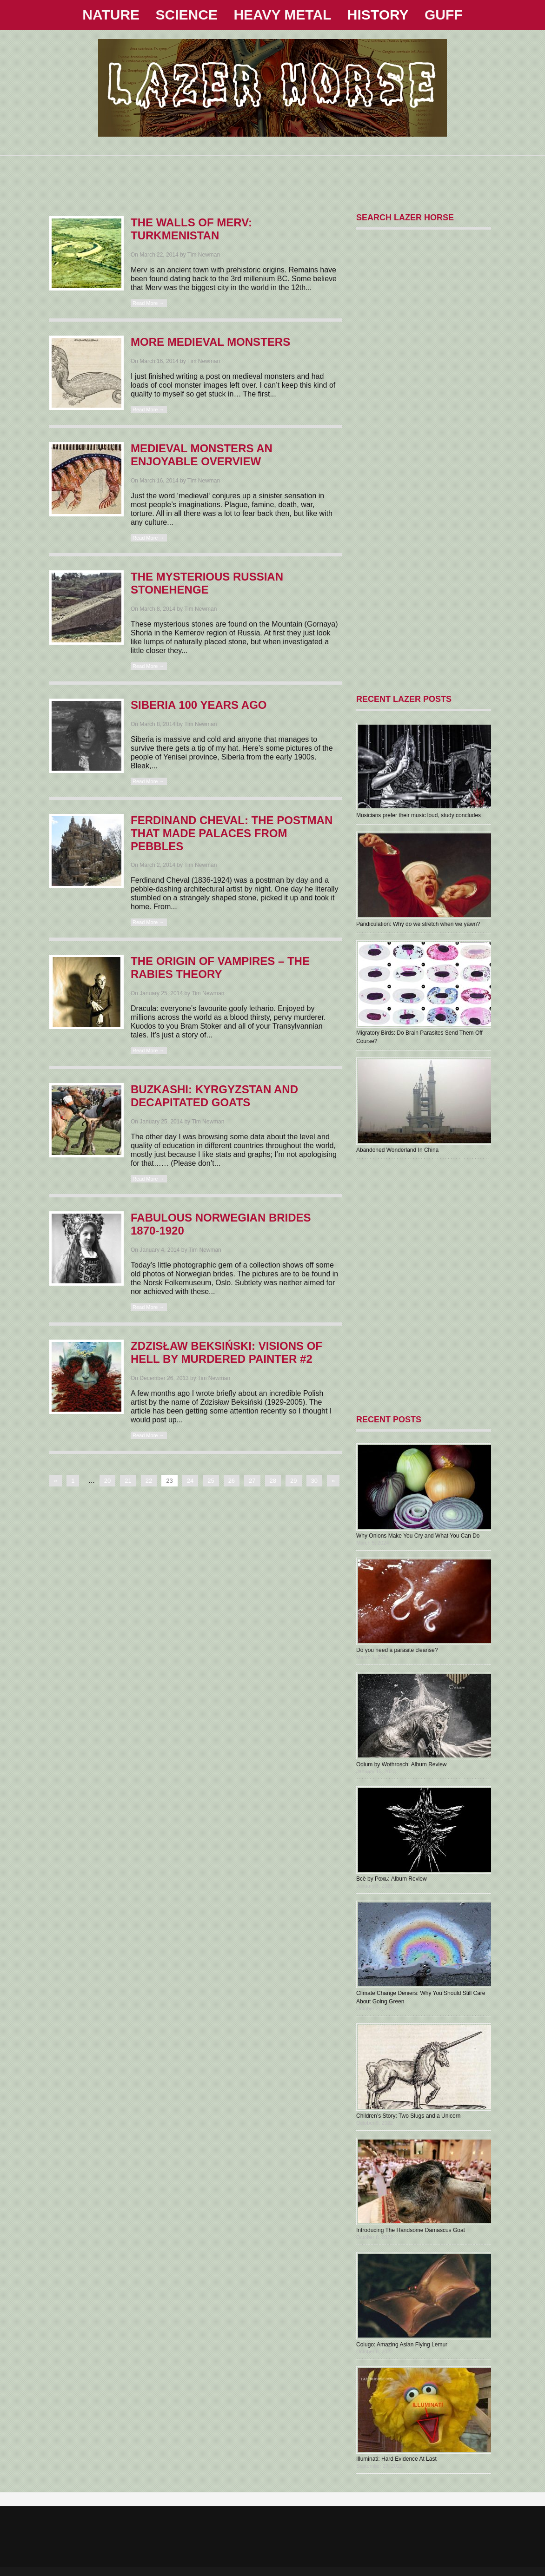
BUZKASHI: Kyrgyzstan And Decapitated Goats (214, 1096)
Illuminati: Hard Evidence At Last (396, 2459)
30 (314, 1480)
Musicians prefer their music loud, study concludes (418, 815)
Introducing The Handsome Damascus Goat (410, 2230)
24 (190, 1480)
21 (128, 1480)
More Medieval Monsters (210, 342)
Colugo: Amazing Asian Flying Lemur (401, 2344)
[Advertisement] (272, 177)
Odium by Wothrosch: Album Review (401, 1764)
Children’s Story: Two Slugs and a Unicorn (408, 2116)
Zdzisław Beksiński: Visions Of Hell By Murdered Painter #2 (226, 1352)
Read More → (148, 303)
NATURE (111, 14)
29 (293, 1480)
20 (107, 1480)
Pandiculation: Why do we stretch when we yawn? (418, 924)
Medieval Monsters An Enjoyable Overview (201, 455)
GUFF (444, 14)
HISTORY (378, 14)
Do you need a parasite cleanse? (397, 1650)
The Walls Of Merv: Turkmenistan (191, 229)
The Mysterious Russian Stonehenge (207, 583)
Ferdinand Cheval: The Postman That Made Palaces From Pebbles (231, 833)
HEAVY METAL (282, 14)
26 (231, 1480)
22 (149, 1480)
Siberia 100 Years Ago (199, 705)
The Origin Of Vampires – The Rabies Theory (220, 967)
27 (252, 1480)
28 (273, 1480)
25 (210, 1480)
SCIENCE (187, 14)
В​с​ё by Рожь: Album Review (391, 1879)
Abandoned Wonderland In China (397, 1150)
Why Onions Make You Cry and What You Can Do (417, 1535)
